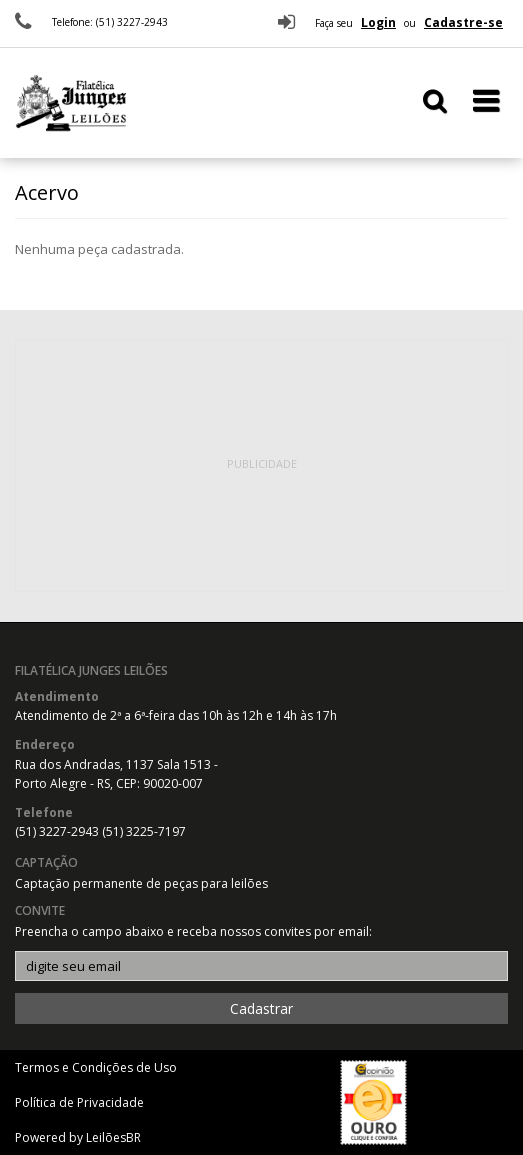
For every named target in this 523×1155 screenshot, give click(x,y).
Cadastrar (261, 1008)
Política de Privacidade (79, 1102)
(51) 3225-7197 (144, 831)
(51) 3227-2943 (58, 831)
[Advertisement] (262, 466)
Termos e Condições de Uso (96, 1067)
